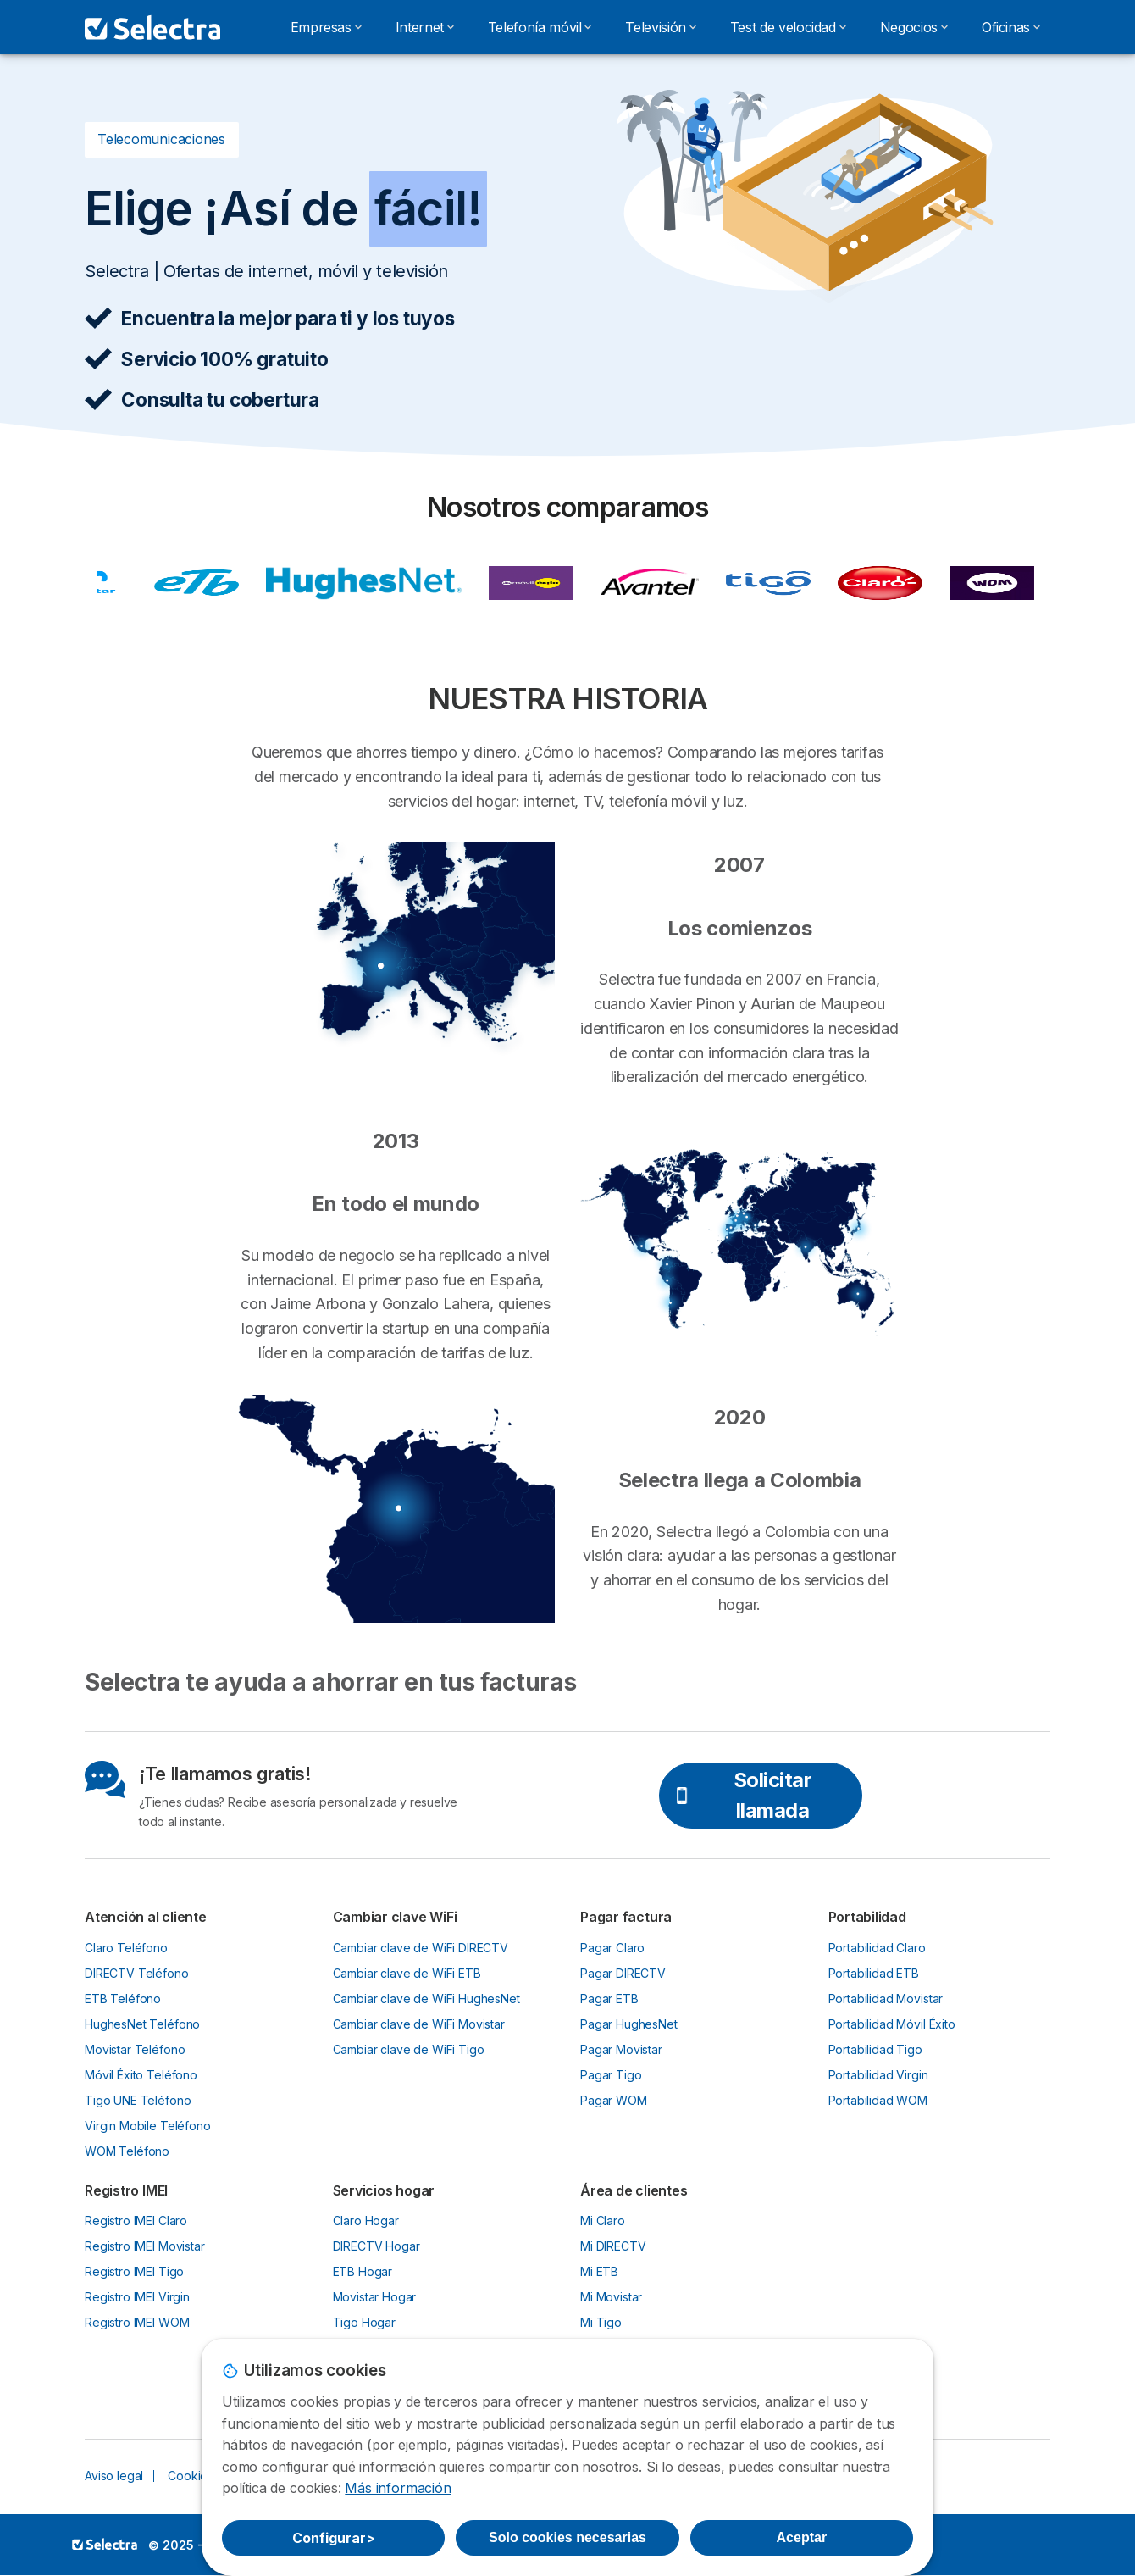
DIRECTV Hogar (376, 2246)
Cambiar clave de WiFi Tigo (408, 2049)
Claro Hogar (366, 2220)
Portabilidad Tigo (875, 2049)
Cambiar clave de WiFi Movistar (419, 2024)
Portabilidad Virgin (878, 2075)
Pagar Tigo (610, 2075)
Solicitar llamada (742, 1795)
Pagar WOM (613, 2100)
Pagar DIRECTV (623, 1973)
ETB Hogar (363, 2271)
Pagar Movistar (621, 2049)
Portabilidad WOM (878, 2100)
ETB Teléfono (123, 1998)
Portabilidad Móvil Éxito (891, 2024)
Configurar (333, 2538)
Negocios (914, 27)
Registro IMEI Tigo (134, 2271)
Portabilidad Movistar (886, 1998)
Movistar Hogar (375, 2297)
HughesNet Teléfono (142, 2024)
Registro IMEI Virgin (137, 2297)
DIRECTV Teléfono (137, 1973)
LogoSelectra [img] (104, 2544)
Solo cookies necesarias (567, 2537)
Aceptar (802, 2537)
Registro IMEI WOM (137, 2322)
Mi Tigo (601, 2322)
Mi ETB (599, 2271)
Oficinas (1011, 27)
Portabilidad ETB (874, 1973)
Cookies (190, 2475)
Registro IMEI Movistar (145, 2246)
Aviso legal (114, 2475)
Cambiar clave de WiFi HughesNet (426, 1998)
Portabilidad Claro (877, 1947)
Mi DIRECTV (612, 2246)
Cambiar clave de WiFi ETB (407, 1973)
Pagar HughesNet (629, 2024)
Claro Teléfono (126, 1947)
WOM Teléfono (127, 2151)
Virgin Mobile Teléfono (148, 2125)
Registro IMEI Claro (136, 2220)
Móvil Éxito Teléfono (141, 2075)
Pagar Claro (612, 1947)
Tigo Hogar (364, 2322)
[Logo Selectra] (152, 27)
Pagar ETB (609, 1998)
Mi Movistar (611, 2297)
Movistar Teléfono (135, 2049)
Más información (398, 2487)
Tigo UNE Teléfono (138, 2100)
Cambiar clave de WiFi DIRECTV (421, 1947)
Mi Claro (602, 2220)
